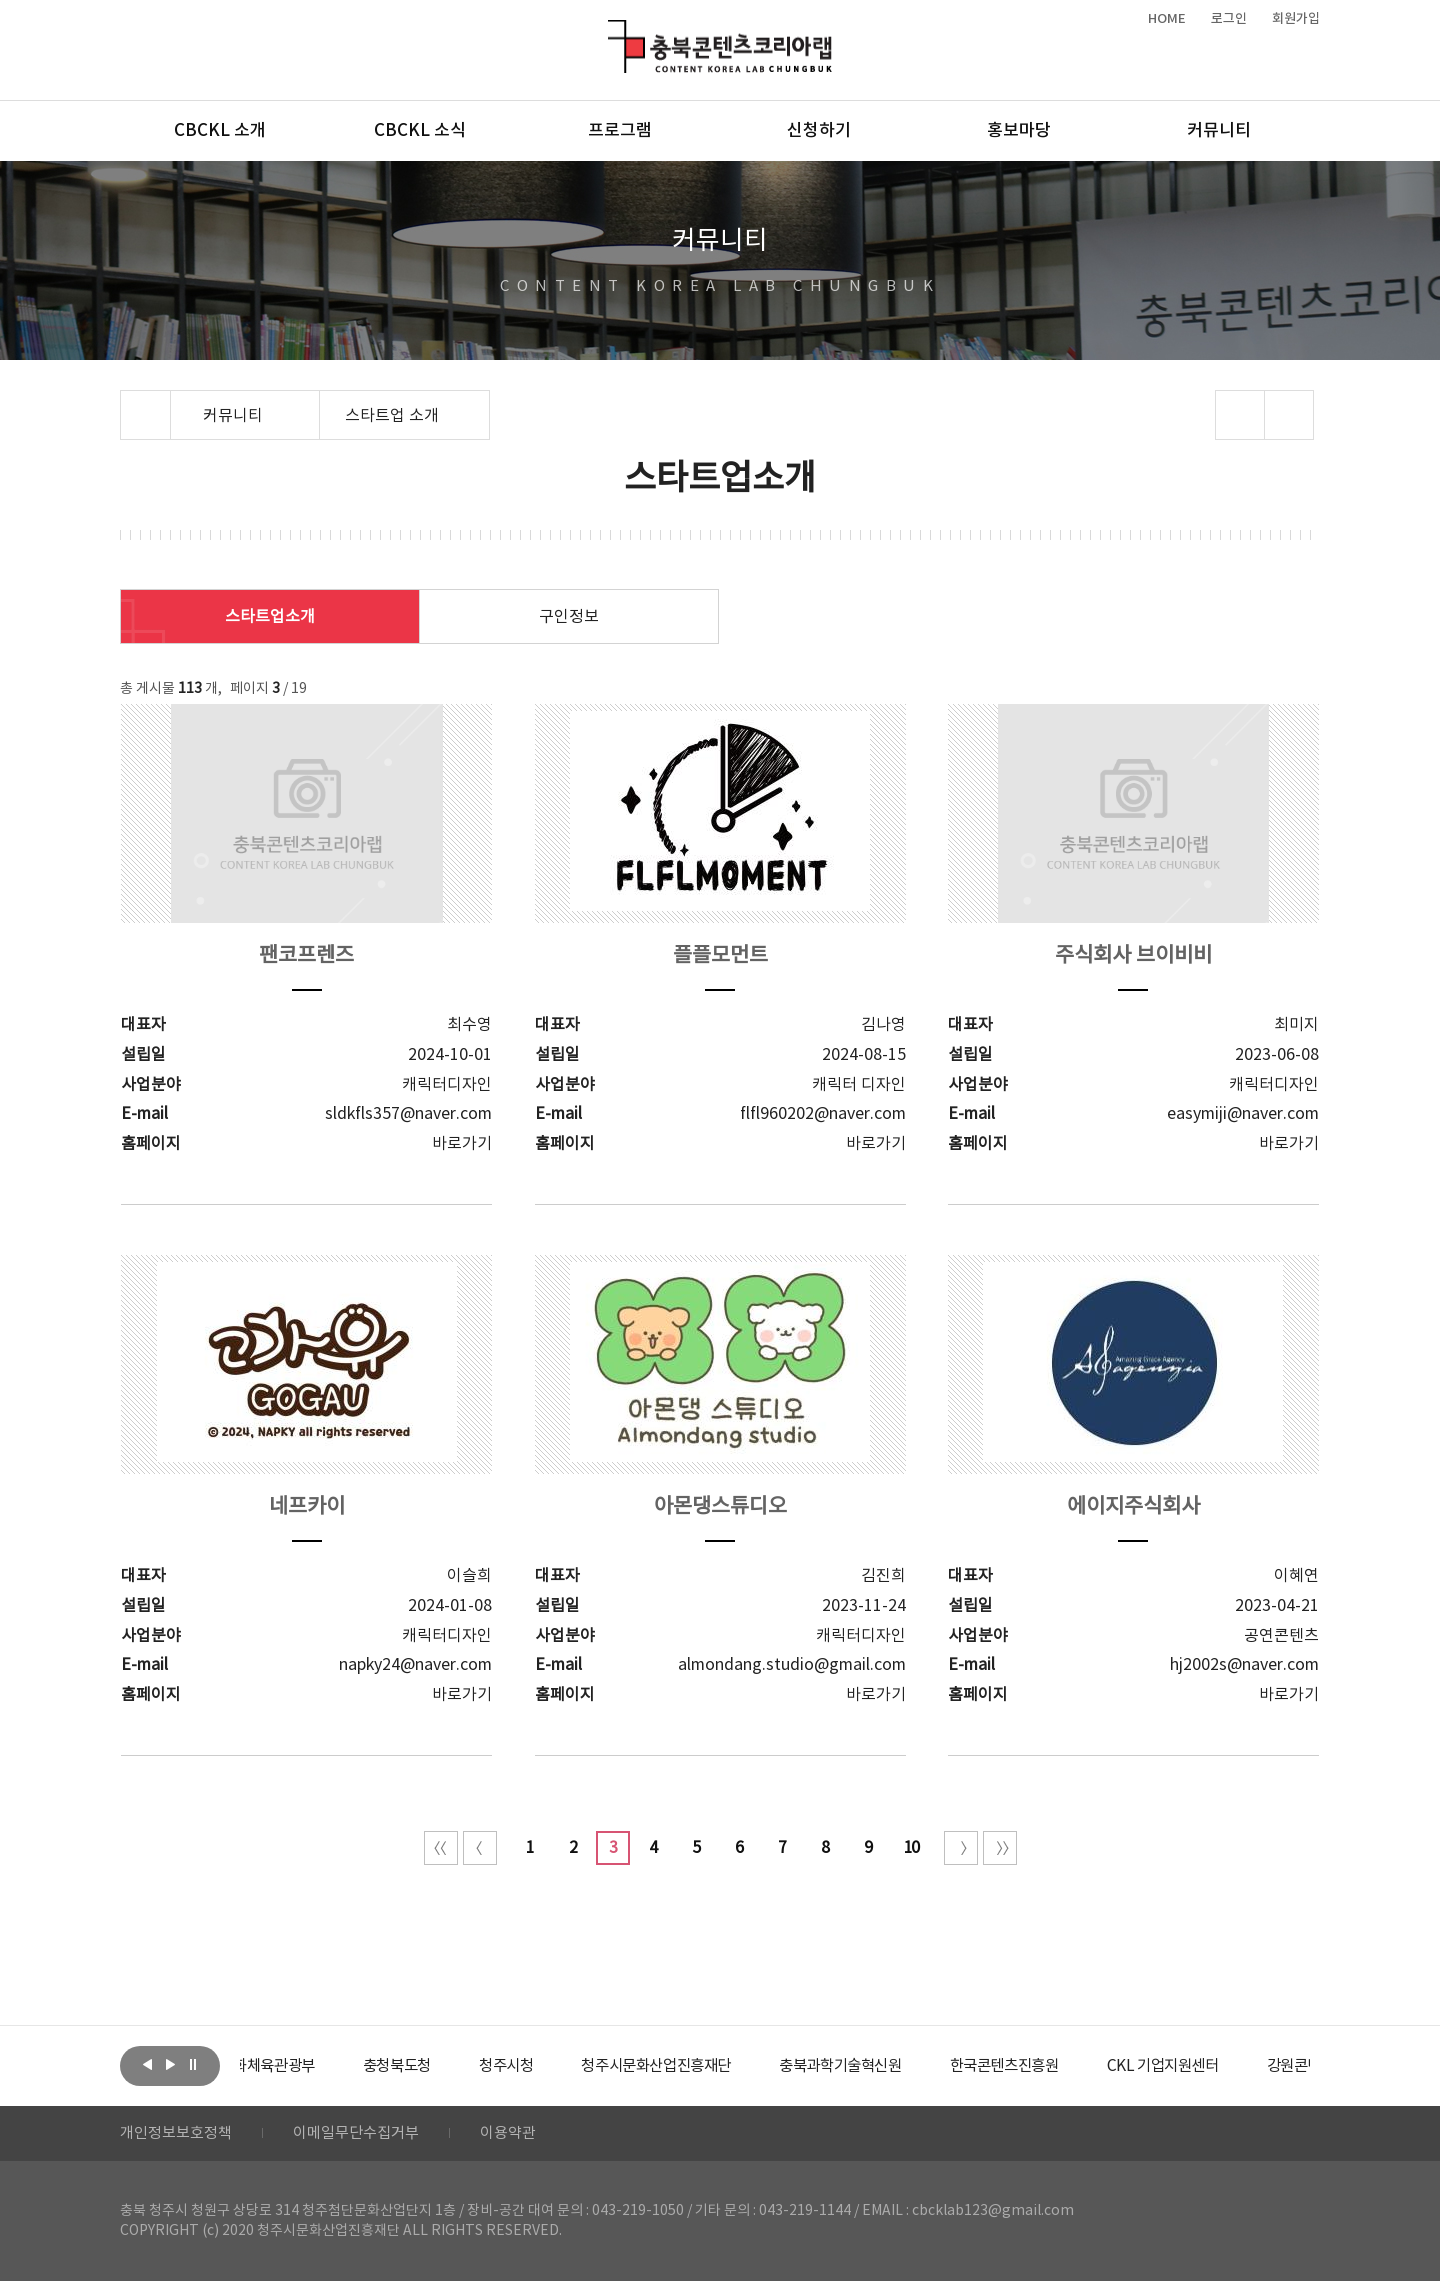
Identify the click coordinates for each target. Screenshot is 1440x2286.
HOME (1167, 19)
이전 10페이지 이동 (480, 1848)
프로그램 (620, 131)
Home (125, 402)
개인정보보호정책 (180, 2136)
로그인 (1229, 19)
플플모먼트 (720, 955)
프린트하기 (1289, 415)
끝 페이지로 (1000, 1848)
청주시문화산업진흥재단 (722, 2066)
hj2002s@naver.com (1244, 1664)
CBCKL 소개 (220, 131)
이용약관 (527, 2136)
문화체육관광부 (315, 2066)
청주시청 (564, 2066)
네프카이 (307, 1506)
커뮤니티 (1219, 131)
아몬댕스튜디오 (720, 1506)
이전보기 (147, 2064)
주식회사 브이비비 (1133, 955)
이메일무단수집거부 (368, 2136)
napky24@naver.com (415, 1664)
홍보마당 (1019, 131)
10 (911, 1848)
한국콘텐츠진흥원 (1088, 2066)
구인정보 (569, 617)
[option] (315, 2066)
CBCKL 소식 (420, 131)
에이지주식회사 (1133, 1506)
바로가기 (462, 1143)
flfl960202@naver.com (823, 1113)
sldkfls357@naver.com (408, 1113)
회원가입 (1296, 19)
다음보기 (170, 2064)
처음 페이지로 (441, 1848)
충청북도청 (450, 2066)
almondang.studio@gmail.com (792, 1664)
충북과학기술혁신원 (915, 2066)
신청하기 (819, 131)
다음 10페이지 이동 (961, 1848)
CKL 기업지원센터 (1254, 2066)
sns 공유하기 (1240, 415)
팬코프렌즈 (307, 955)
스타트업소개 (270, 617)
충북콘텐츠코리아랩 (612, 31)
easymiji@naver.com (1243, 1113)
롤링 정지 (193, 2064)
